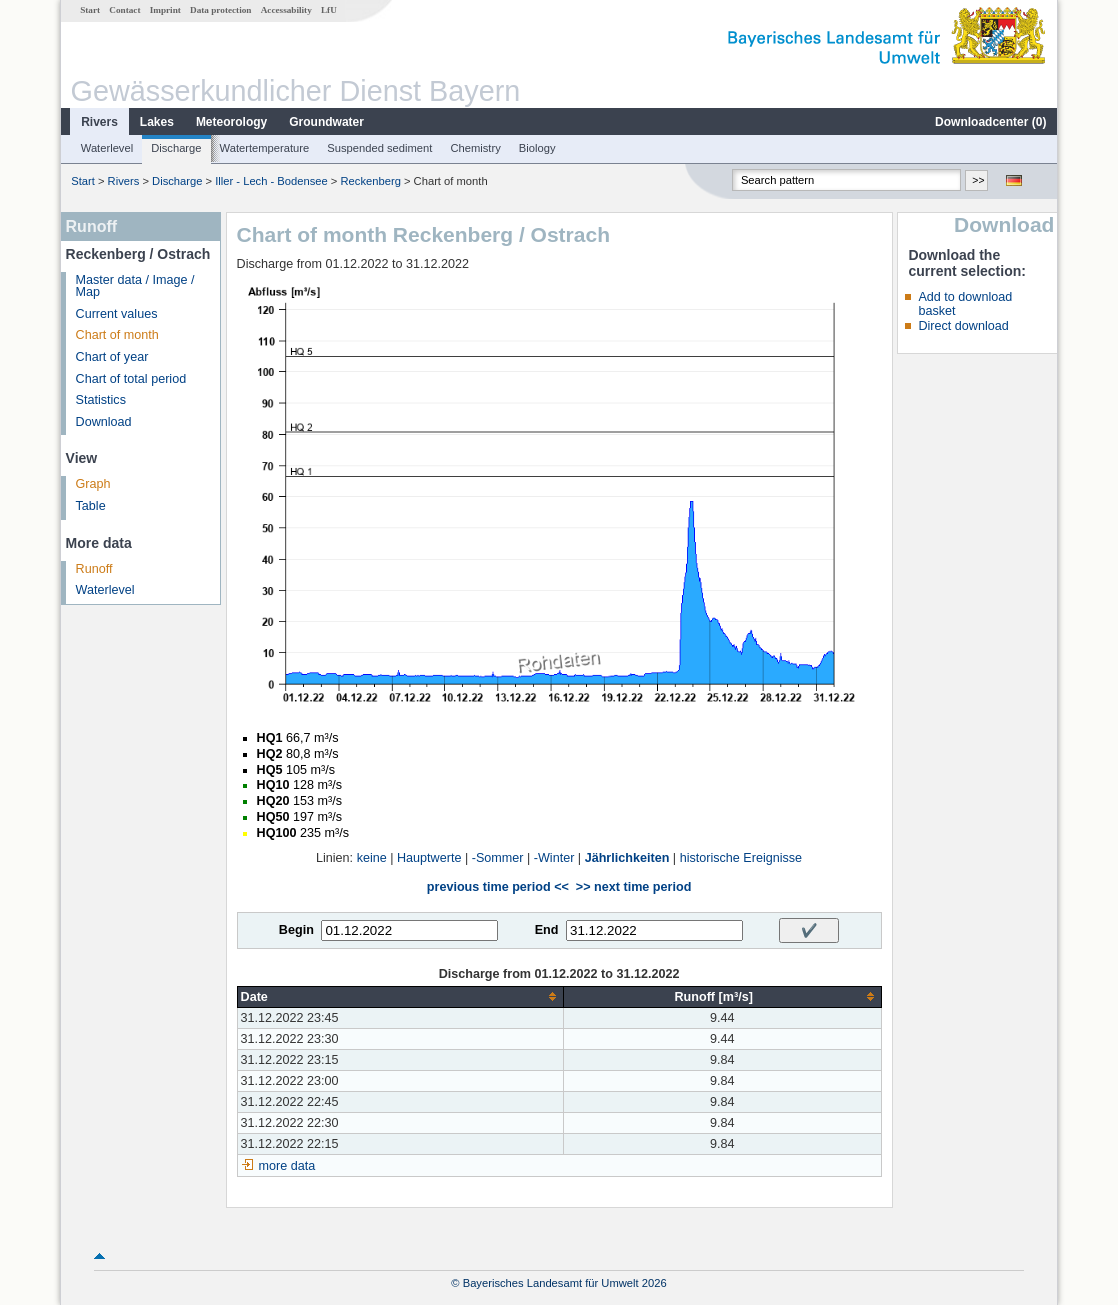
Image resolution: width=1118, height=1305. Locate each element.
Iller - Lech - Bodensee (271, 181)
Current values (117, 314)
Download (104, 422)
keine (372, 858)
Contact (124, 10)
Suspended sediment (379, 148)
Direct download (963, 326)
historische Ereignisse (741, 858)
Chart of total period (131, 379)
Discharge (176, 148)
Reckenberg (371, 181)
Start (90, 10)
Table (91, 506)
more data (287, 1166)
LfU (329, 10)
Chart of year (112, 357)
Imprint (165, 10)
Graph (93, 484)
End (547, 930)
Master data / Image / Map (135, 286)
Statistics (101, 400)
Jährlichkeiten (627, 858)
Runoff (94, 569)
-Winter (554, 858)
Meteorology (231, 122)
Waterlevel (107, 148)
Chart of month (117, 335)
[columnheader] (400, 996)
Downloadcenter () (990, 122)
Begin (296, 930)
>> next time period (633, 887)
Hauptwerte (429, 858)
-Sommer (498, 858)
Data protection (220, 10)
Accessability (286, 10)
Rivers (99, 122)
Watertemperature (265, 148)
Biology (537, 148)
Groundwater (326, 122)
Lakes (157, 122)
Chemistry (475, 148)
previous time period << (498, 887)
